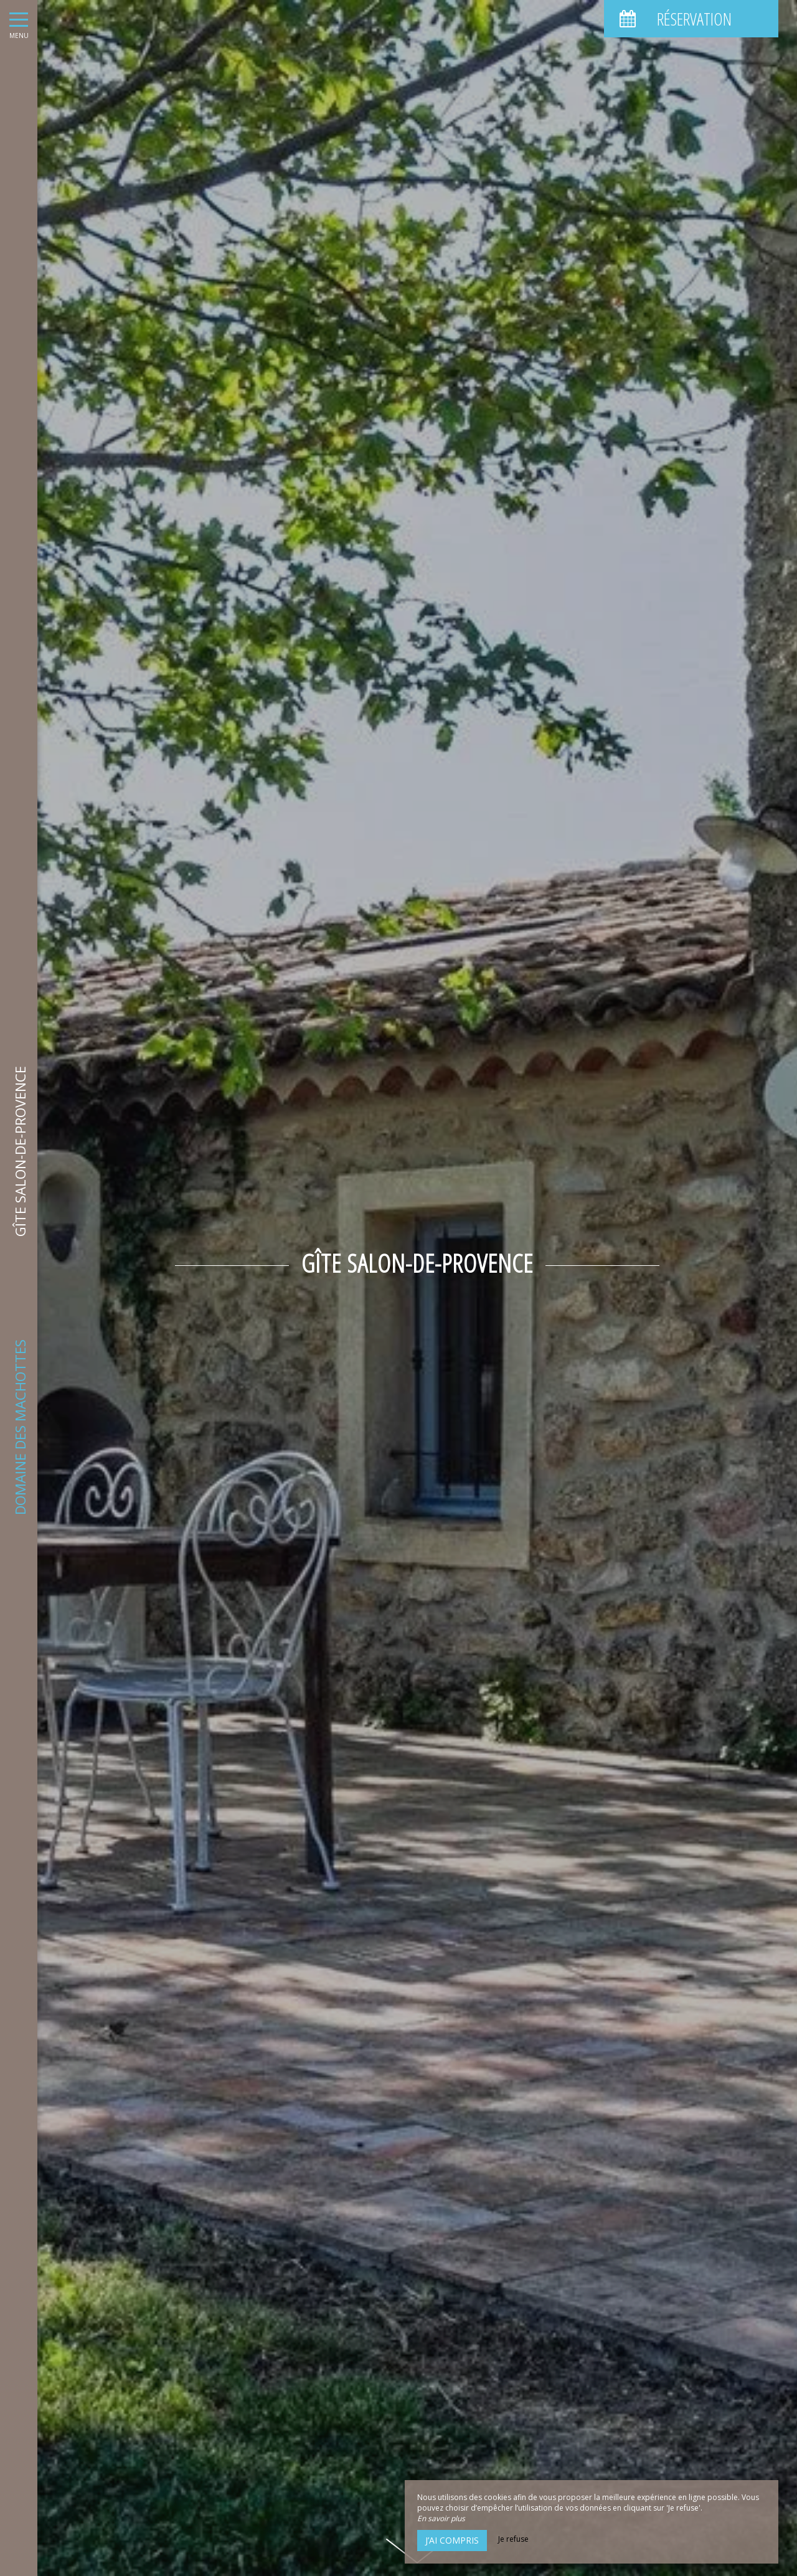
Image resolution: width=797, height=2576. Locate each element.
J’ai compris (452, 2540)
